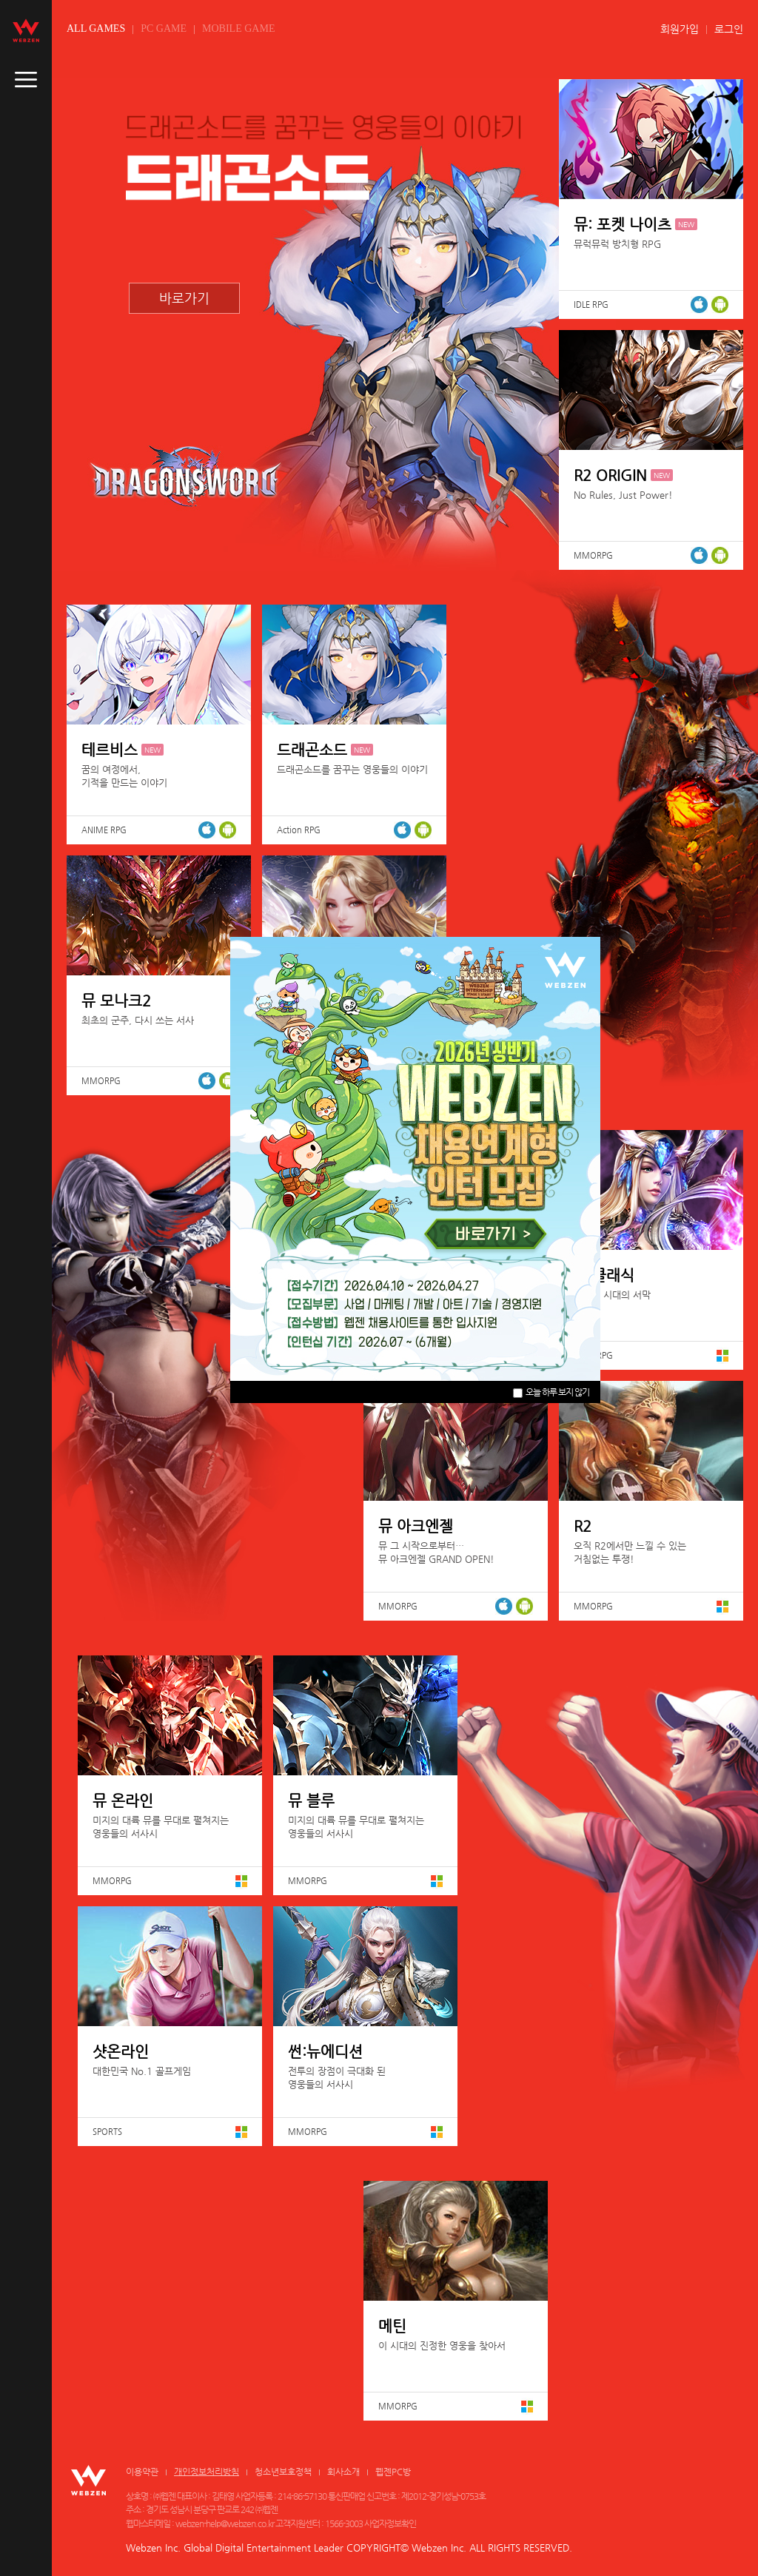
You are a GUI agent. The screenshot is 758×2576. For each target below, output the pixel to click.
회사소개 (343, 2471)
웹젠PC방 (393, 2471)
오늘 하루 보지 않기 (551, 1392)
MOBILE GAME (238, 28)
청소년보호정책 (283, 2471)
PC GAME (164, 28)
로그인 (728, 29)
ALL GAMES (96, 28)
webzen (26, 30)
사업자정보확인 (390, 2523)
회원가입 (679, 29)
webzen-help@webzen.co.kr (224, 2523)
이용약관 (142, 2471)
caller (26, 80)
